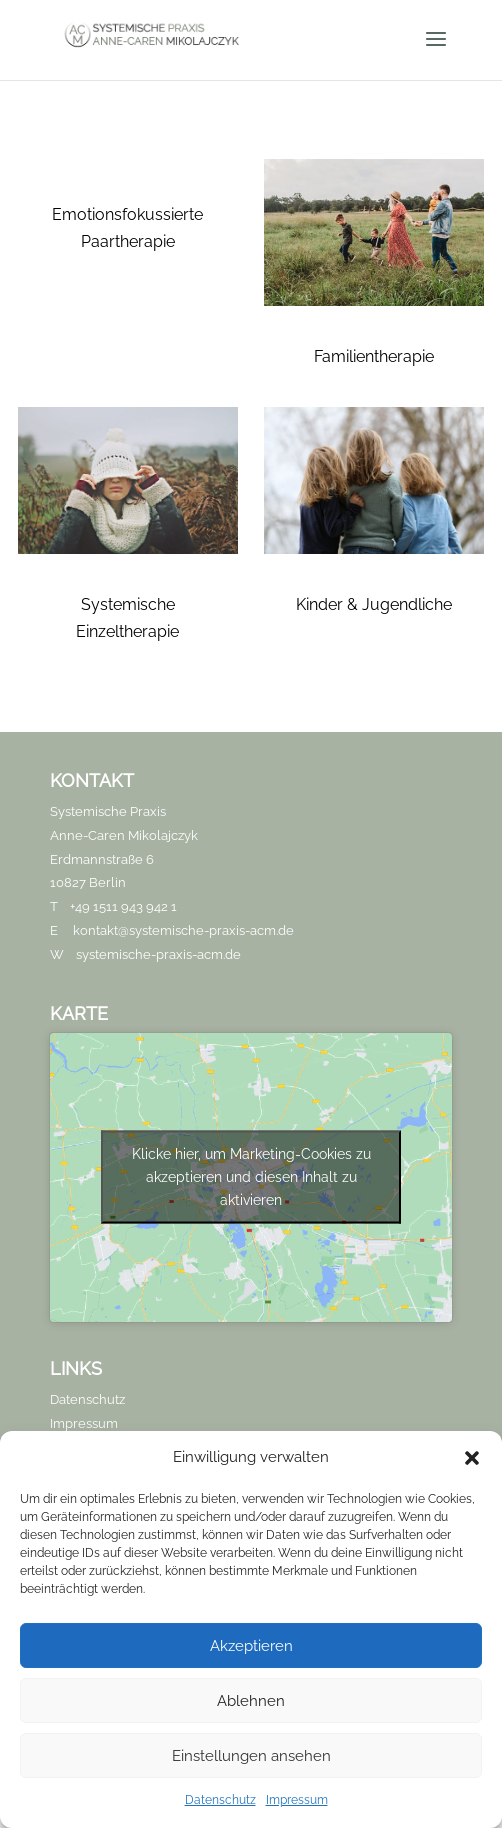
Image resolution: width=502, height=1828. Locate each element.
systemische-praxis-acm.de (158, 954)
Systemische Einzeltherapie (127, 618)
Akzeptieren (251, 1646)
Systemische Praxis (108, 811)
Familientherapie (374, 356)
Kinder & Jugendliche (374, 604)
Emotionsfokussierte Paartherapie (127, 228)
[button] (472, 1458)
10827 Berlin (88, 882)
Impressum (297, 1800)
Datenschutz (220, 1800)
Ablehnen (251, 1701)
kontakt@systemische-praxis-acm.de (183, 930)
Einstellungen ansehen (251, 1756)
